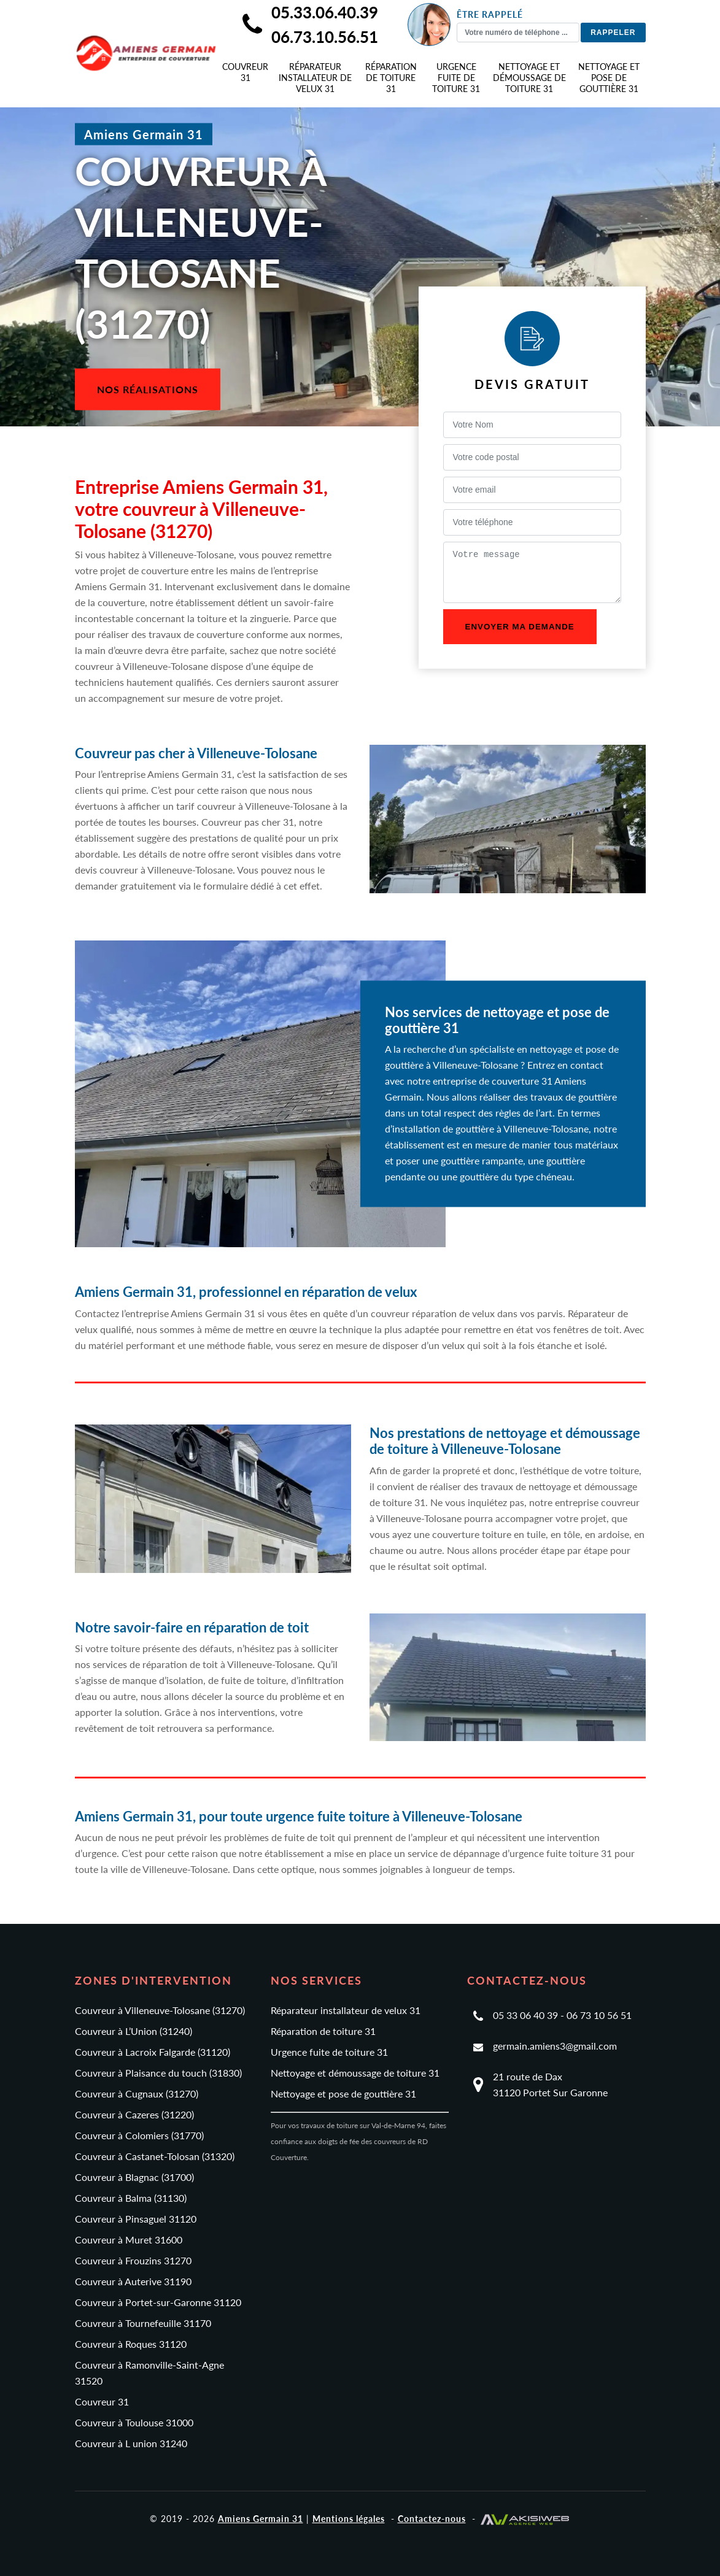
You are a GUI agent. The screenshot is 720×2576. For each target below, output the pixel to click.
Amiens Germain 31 (260, 2518)
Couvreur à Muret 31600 (128, 2239)
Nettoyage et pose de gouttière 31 (609, 77)
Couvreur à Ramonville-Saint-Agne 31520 (149, 2372)
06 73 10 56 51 (599, 2015)
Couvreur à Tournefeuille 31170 (143, 2323)
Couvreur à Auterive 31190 (133, 2281)
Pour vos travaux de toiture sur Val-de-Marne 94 (348, 2125)
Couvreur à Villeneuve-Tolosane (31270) (160, 2010)
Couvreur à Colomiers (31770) (139, 2135)
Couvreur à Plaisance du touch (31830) (158, 2072)
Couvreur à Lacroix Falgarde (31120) (152, 2052)
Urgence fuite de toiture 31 (456, 77)
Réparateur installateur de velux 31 (315, 77)
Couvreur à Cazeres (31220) (134, 2114)
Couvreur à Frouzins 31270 (133, 2260)
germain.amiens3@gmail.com (555, 2045)
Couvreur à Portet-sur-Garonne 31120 (158, 2302)
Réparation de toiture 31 (391, 77)
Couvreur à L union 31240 (131, 2443)
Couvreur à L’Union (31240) (133, 2031)
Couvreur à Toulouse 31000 (134, 2422)
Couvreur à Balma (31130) (131, 2198)
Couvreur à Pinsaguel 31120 (135, 2218)
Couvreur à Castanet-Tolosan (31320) (154, 2156)
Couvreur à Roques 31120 (131, 2344)
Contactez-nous (432, 2518)
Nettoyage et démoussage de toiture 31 (529, 77)
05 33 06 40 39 (525, 2015)
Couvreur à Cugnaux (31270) (136, 2093)
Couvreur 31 (245, 72)
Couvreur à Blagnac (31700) (134, 2177)
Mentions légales (348, 2518)
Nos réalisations (147, 389)
